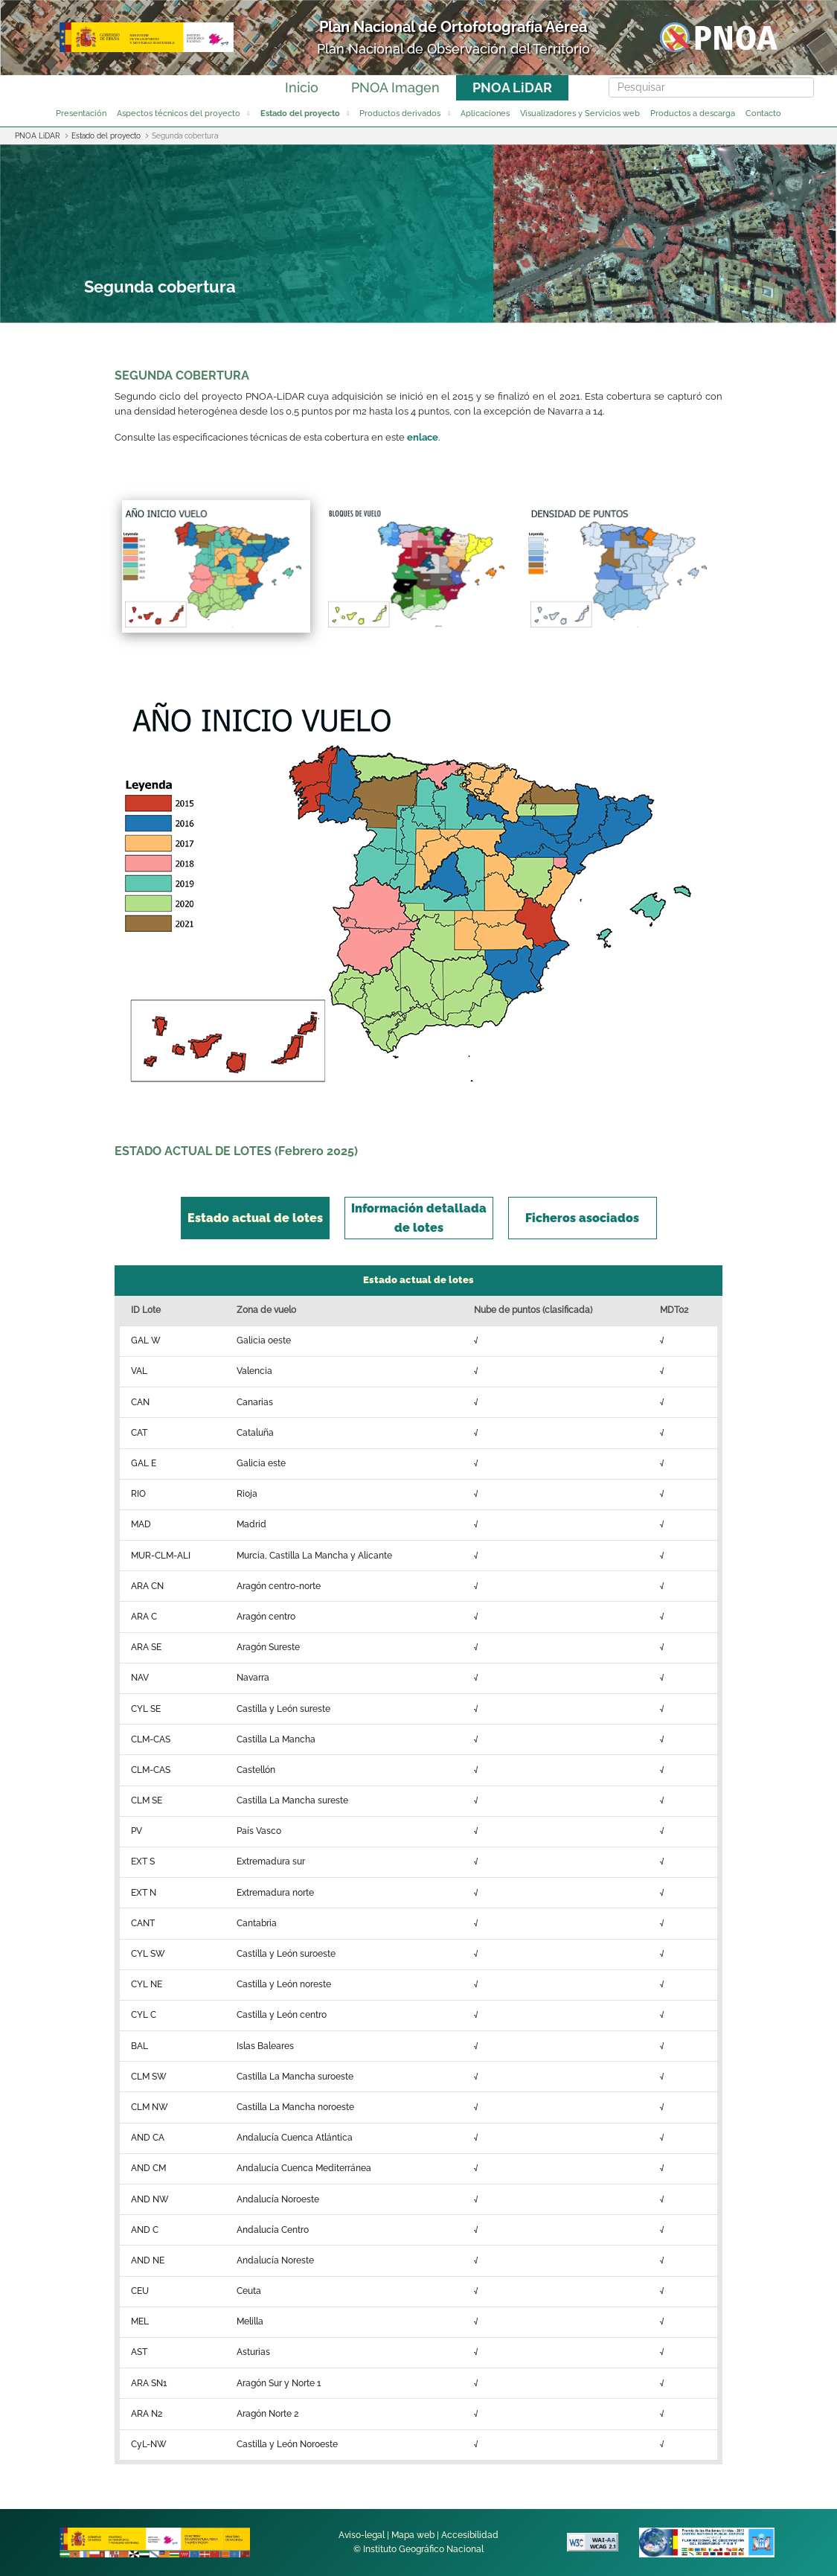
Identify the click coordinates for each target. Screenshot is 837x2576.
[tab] (255, 1218)
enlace (422, 437)
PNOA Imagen (395, 87)
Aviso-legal (362, 2535)
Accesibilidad (469, 2535)
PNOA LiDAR (512, 87)
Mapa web (412, 2535)
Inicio (301, 87)
